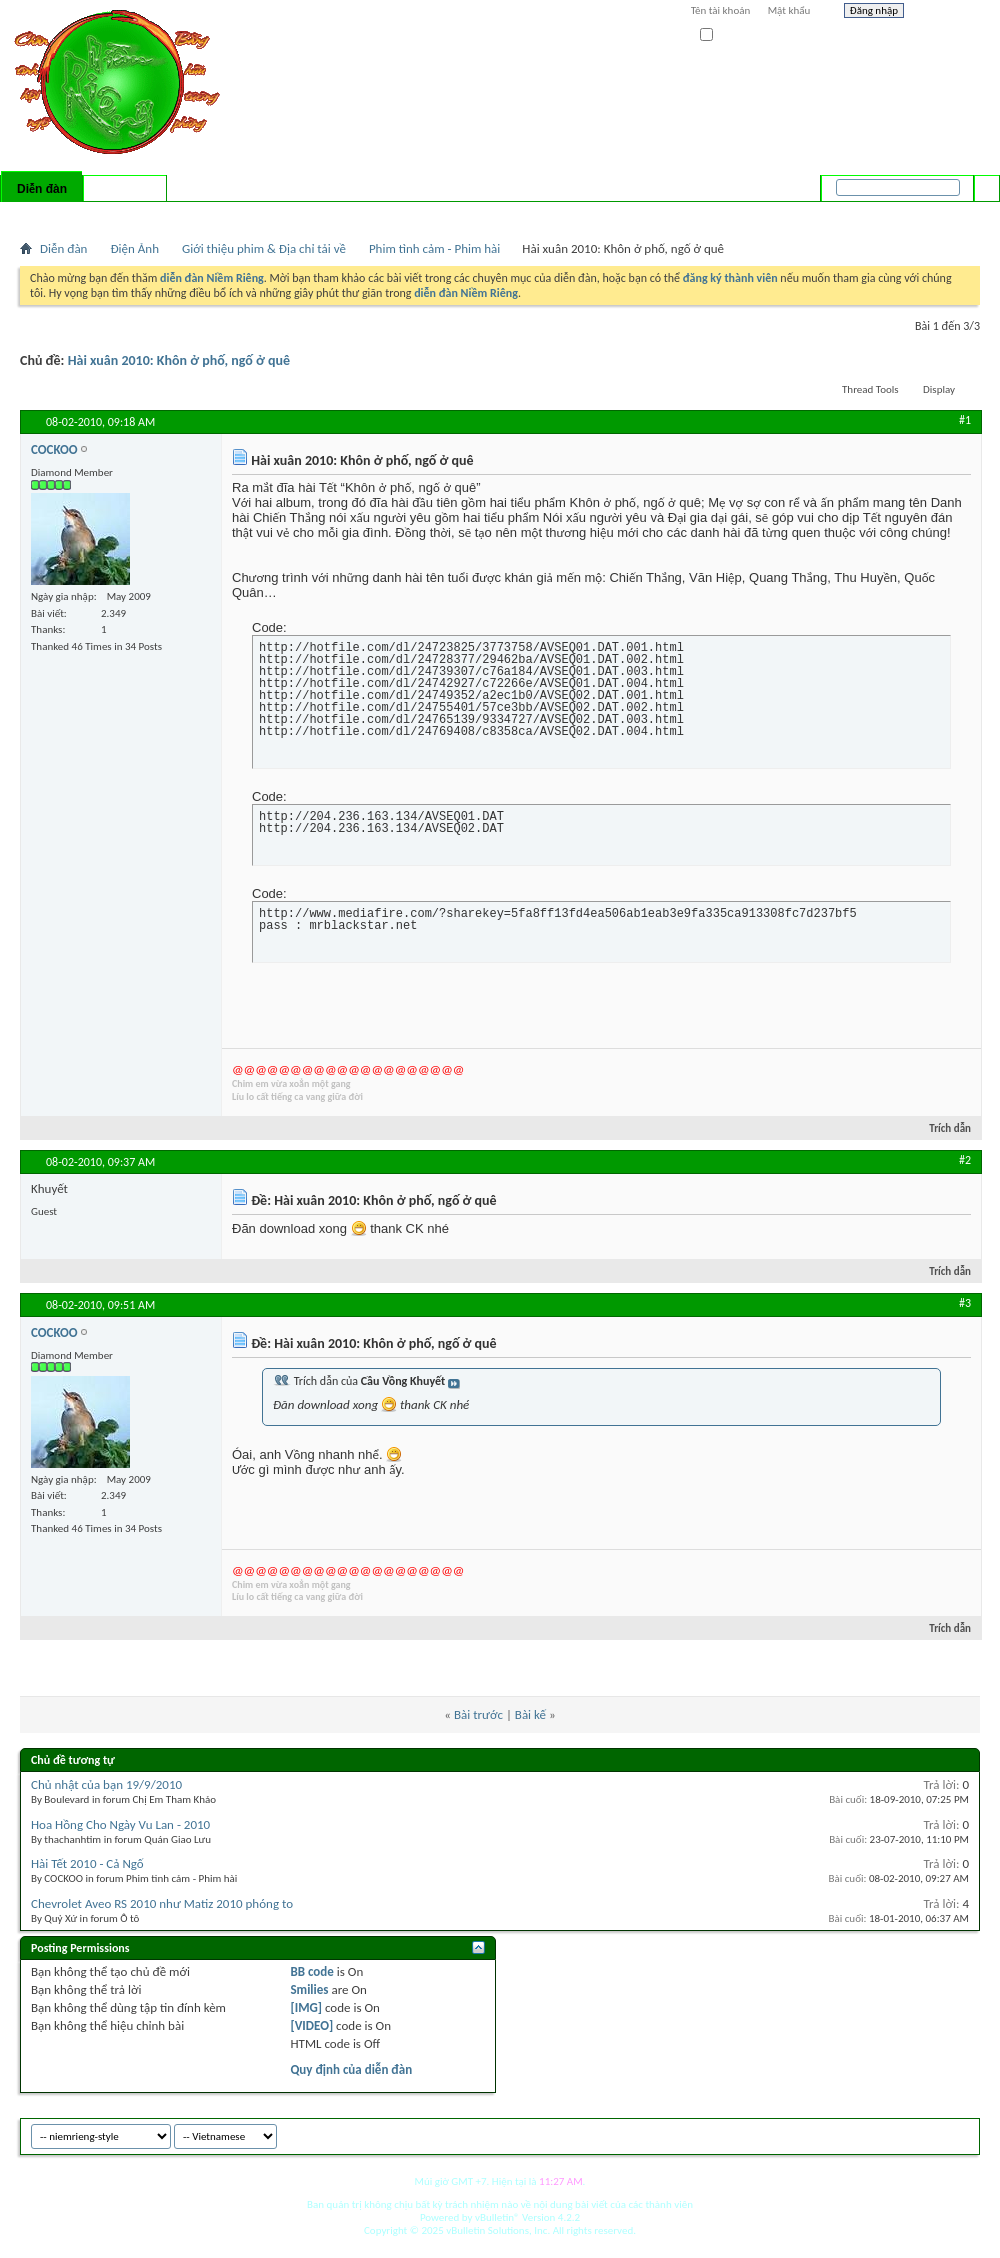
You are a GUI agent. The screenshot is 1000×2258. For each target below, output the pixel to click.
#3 (965, 1303)
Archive (922, 2133)
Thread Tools (870, 389)
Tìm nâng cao (946, 214)
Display (939, 389)
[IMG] (306, 2007)
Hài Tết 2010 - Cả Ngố (87, 1863)
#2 (965, 1160)
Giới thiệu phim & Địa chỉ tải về (264, 248)
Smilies (309, 1989)
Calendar (126, 215)
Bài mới (43, 215)
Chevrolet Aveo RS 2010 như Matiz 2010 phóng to (162, 1903)
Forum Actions (195, 215)
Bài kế (530, 1714)
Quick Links (280, 215)
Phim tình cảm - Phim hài (434, 248)
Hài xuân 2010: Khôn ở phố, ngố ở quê (179, 360)
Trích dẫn (941, 1128)
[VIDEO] (311, 2025)
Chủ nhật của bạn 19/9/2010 (106, 1784)
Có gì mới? (125, 189)
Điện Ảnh (134, 248)
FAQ (83, 215)
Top (959, 2133)
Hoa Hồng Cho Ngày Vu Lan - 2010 (120, 1824)
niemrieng (868, 2133)
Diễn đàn (42, 189)
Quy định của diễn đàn (351, 2069)
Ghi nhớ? (728, 35)
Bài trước (478, 1714)
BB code (311, 1971)
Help (947, 13)
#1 (965, 420)
